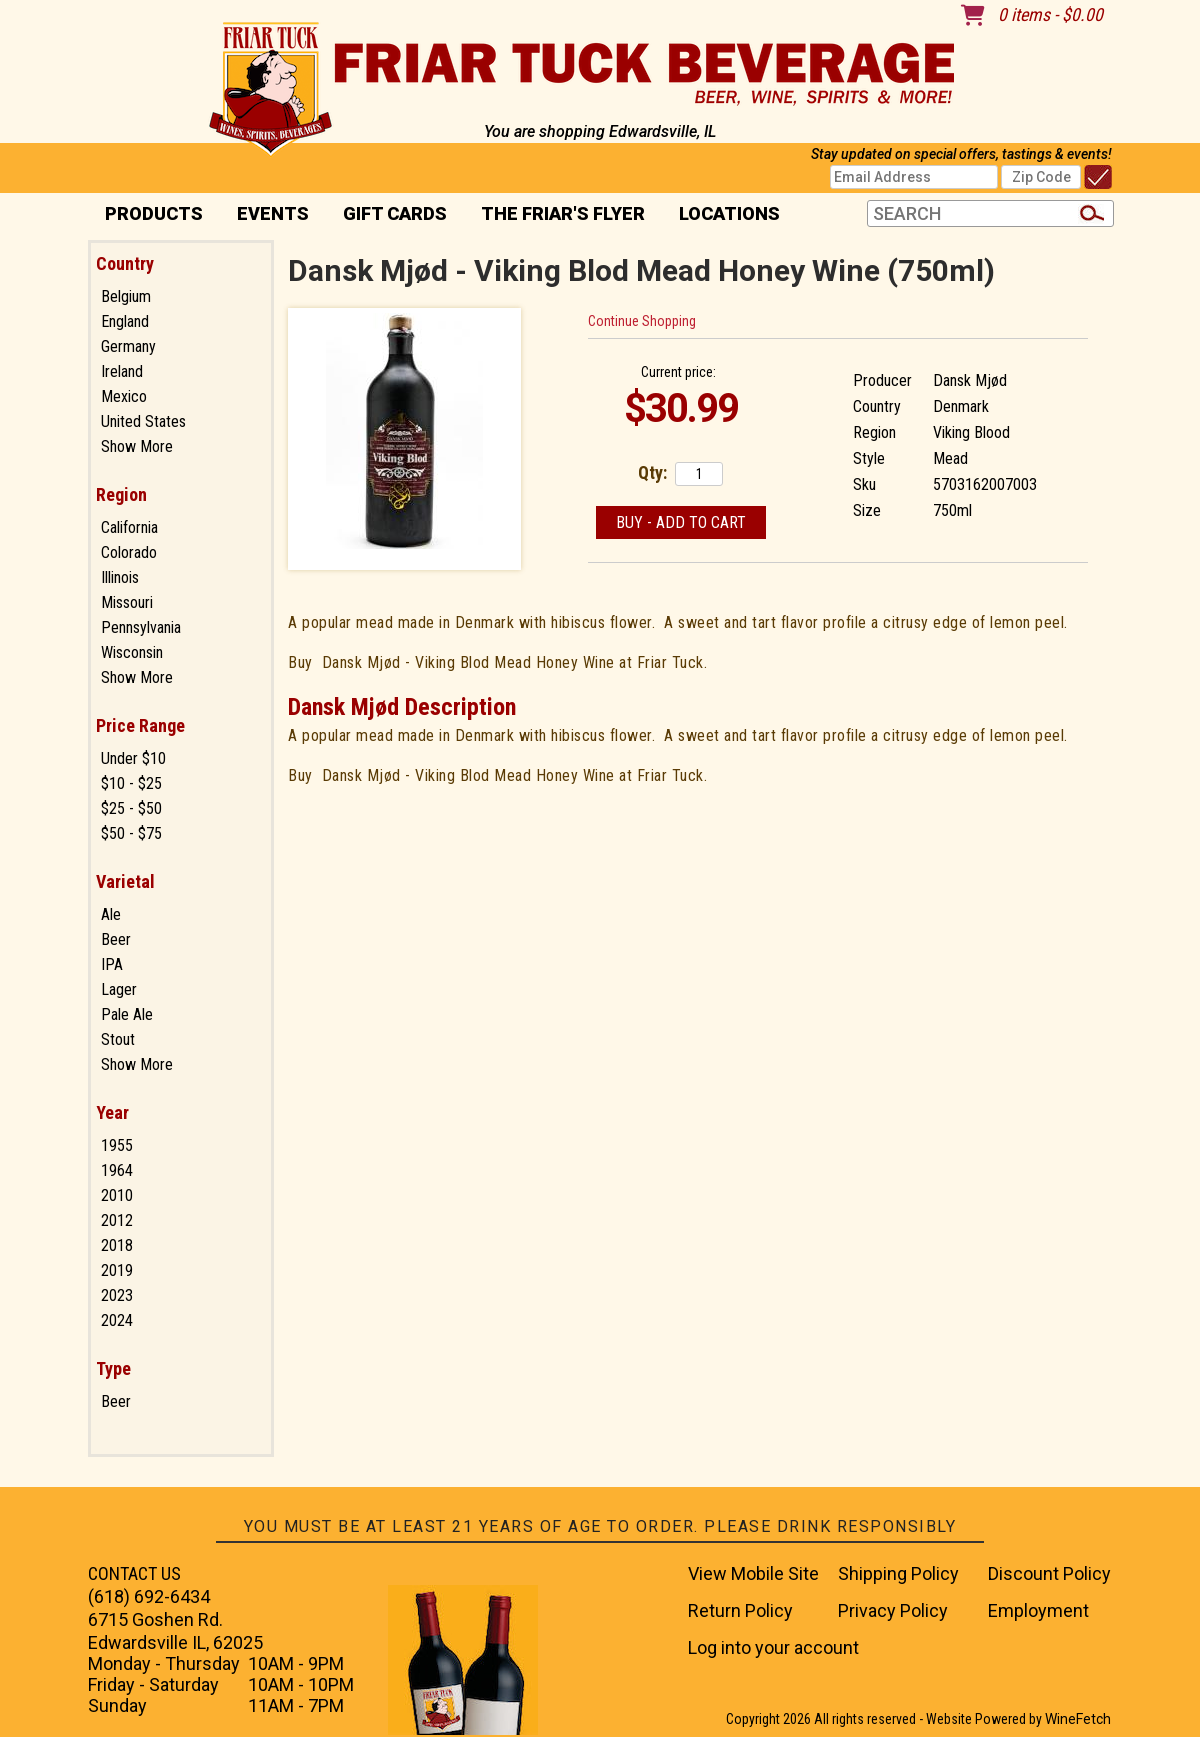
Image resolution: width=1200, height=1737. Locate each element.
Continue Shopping (642, 321)
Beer (116, 939)
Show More (137, 446)
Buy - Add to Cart (681, 522)
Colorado (129, 552)
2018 (117, 1245)
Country (125, 263)
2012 (117, 1220)
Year (112, 1112)
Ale (111, 914)
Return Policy (740, 1610)
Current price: (678, 372)
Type (113, 1368)
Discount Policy (1049, 1573)
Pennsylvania (141, 627)
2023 (117, 1295)
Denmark (961, 406)
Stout (118, 1039)
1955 (117, 1145)
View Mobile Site (753, 1573)
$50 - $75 (131, 833)
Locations (723, 215)
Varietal (125, 881)
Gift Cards (395, 213)
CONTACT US (134, 1573)
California (129, 527)
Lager (119, 989)
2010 (117, 1195)
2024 (117, 1320)
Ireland (122, 371)
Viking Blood (971, 432)
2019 (117, 1270)
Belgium (126, 296)
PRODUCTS (147, 215)
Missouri (127, 602)
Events (273, 213)
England (125, 321)
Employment (1038, 1610)
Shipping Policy (898, 1573)
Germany (128, 346)
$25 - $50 (131, 808)
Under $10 (133, 758)
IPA (112, 964)
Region (121, 494)
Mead (950, 458)
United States (143, 421)
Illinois (120, 577)
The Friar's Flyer (563, 213)
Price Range (140, 725)
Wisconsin (132, 652)
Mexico (124, 396)
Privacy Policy (893, 1610)
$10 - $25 (131, 783)
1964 (117, 1170)
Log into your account (773, 1647)
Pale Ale (127, 1014)
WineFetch (1078, 1719)
